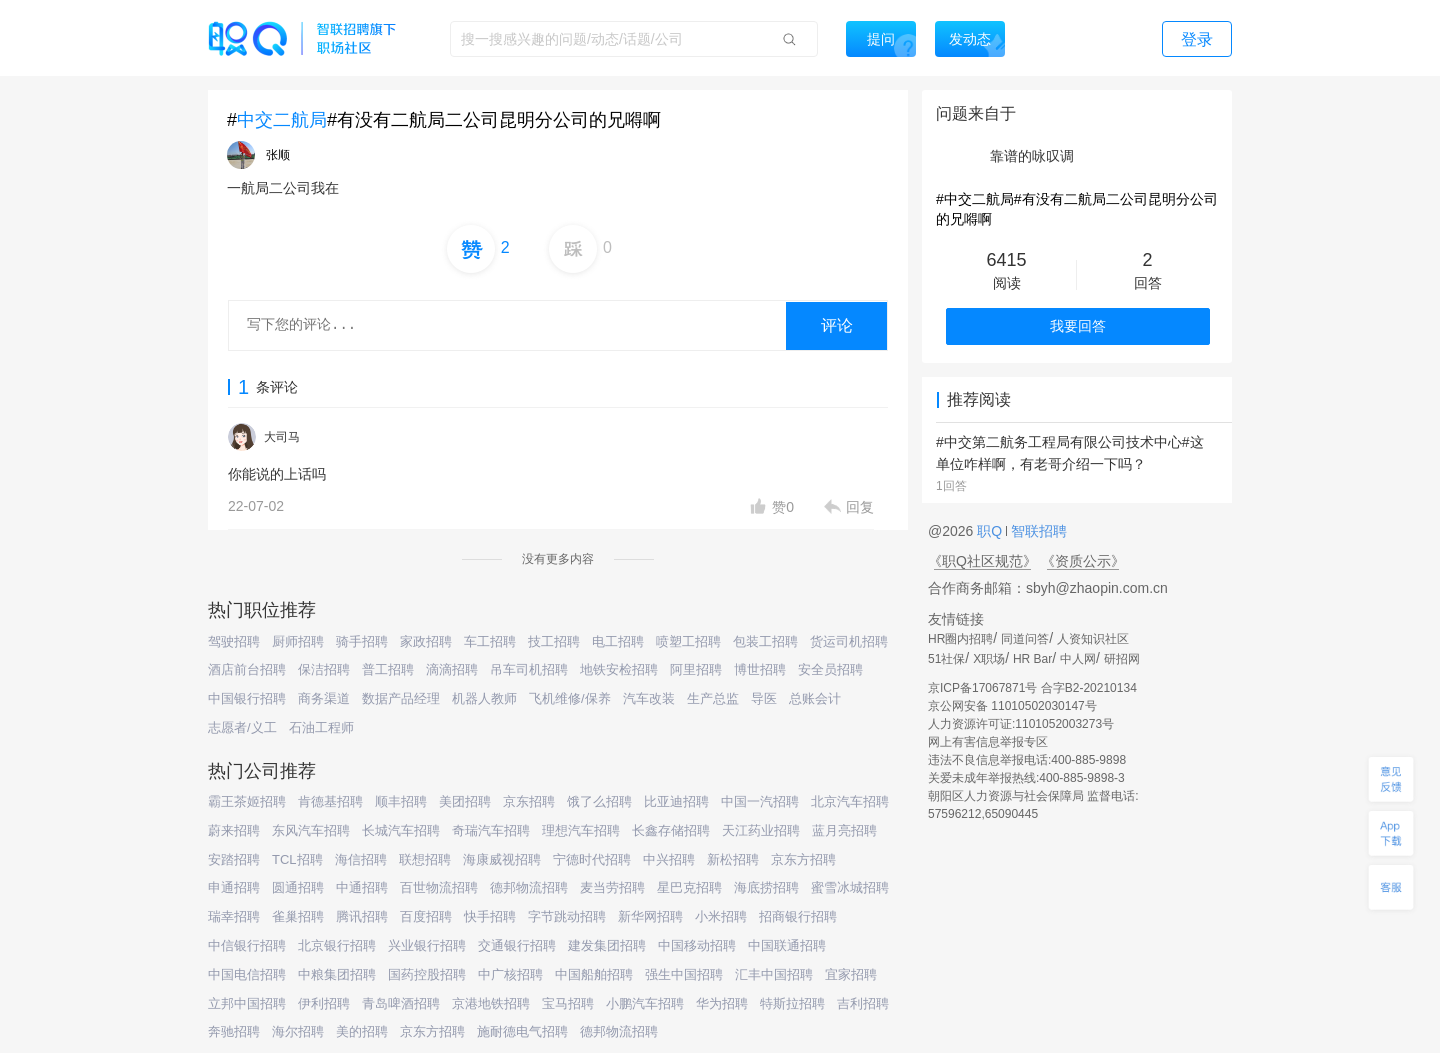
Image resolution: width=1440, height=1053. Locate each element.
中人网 (1078, 659)
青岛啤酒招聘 (401, 1003)
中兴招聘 (669, 859)
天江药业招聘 (761, 830)
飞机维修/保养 (570, 698)
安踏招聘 (234, 859)
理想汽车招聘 (581, 830)
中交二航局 (282, 120)
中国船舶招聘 (594, 974)
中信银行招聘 (247, 945)
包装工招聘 (765, 641)
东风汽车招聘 (311, 830)
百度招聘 (426, 916)
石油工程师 (321, 727)
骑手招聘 (362, 641)
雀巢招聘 (298, 916)
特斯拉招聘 (792, 1003)
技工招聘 (554, 641)
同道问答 (1025, 639)
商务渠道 (324, 698)
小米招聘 (721, 916)
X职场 (989, 659)
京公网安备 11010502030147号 (1012, 706)
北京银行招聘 (337, 945)
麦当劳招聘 (612, 887)
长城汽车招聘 (401, 830)
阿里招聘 (696, 669)
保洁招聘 (324, 669)
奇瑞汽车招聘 (491, 830)
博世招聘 (760, 669)
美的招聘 (362, 1031)
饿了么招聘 (599, 801)
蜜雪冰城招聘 (850, 887)
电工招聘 (618, 641)
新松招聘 (733, 859)
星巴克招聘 (689, 887)
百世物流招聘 (439, 887)
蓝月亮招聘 (844, 830)
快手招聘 (490, 916)
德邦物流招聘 (529, 887)
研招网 (1122, 659)
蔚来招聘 (234, 830)
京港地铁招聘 (491, 1003)
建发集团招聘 (607, 945)
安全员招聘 (830, 669)
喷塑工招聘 (688, 641)
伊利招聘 (324, 1003)
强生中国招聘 (684, 974)
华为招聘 (722, 1003)
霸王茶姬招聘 (247, 801)
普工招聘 (388, 669)
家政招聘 (426, 641)
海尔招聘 (298, 1031)
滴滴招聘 (452, 669)
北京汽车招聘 (850, 801)
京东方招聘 (803, 859)
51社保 (946, 659)
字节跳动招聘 (567, 916)
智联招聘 (1037, 531)
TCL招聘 (297, 859)
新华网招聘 (650, 916)
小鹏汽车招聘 (645, 1003)
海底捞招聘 (766, 887)
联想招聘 (425, 859)
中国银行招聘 (247, 698)
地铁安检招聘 (619, 669)
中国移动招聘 (697, 945)
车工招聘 (490, 641)
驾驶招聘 (234, 641)
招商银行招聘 (798, 916)
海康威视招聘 (502, 859)
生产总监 (713, 698)
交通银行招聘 (517, 945)
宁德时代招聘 (592, 859)
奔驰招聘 (234, 1031)
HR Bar (1032, 659)
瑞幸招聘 (234, 916)
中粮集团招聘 (337, 974)
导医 (764, 698)
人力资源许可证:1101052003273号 (1021, 724)
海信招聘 (361, 859)
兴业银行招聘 (427, 945)
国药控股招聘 (427, 974)
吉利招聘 (863, 1003)
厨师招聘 (298, 641)
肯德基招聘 (330, 801)
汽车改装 (649, 698)
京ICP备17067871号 (982, 688)
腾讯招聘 (362, 916)
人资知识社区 (1093, 639)
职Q (991, 531)
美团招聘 (465, 801)
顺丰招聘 (401, 801)
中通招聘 (362, 887)
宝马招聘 (568, 1003)
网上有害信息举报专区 (988, 742)
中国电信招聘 (247, 974)
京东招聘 (529, 801)
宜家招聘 (851, 974)
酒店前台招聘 (247, 669)
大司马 (282, 437)
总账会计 (815, 698)
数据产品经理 (401, 698)
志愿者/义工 (242, 727)
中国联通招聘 (787, 945)
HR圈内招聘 (960, 639)
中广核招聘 (510, 974)
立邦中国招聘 (247, 1003)
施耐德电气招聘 (522, 1031)
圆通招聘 (298, 887)
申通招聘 (234, 887)
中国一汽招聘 (760, 801)
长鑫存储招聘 (671, 830)
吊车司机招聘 (529, 669)
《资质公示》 (1083, 561)
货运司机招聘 (849, 641)
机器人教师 (484, 698)
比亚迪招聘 (676, 801)
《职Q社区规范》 (982, 561)
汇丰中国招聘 (774, 974)
